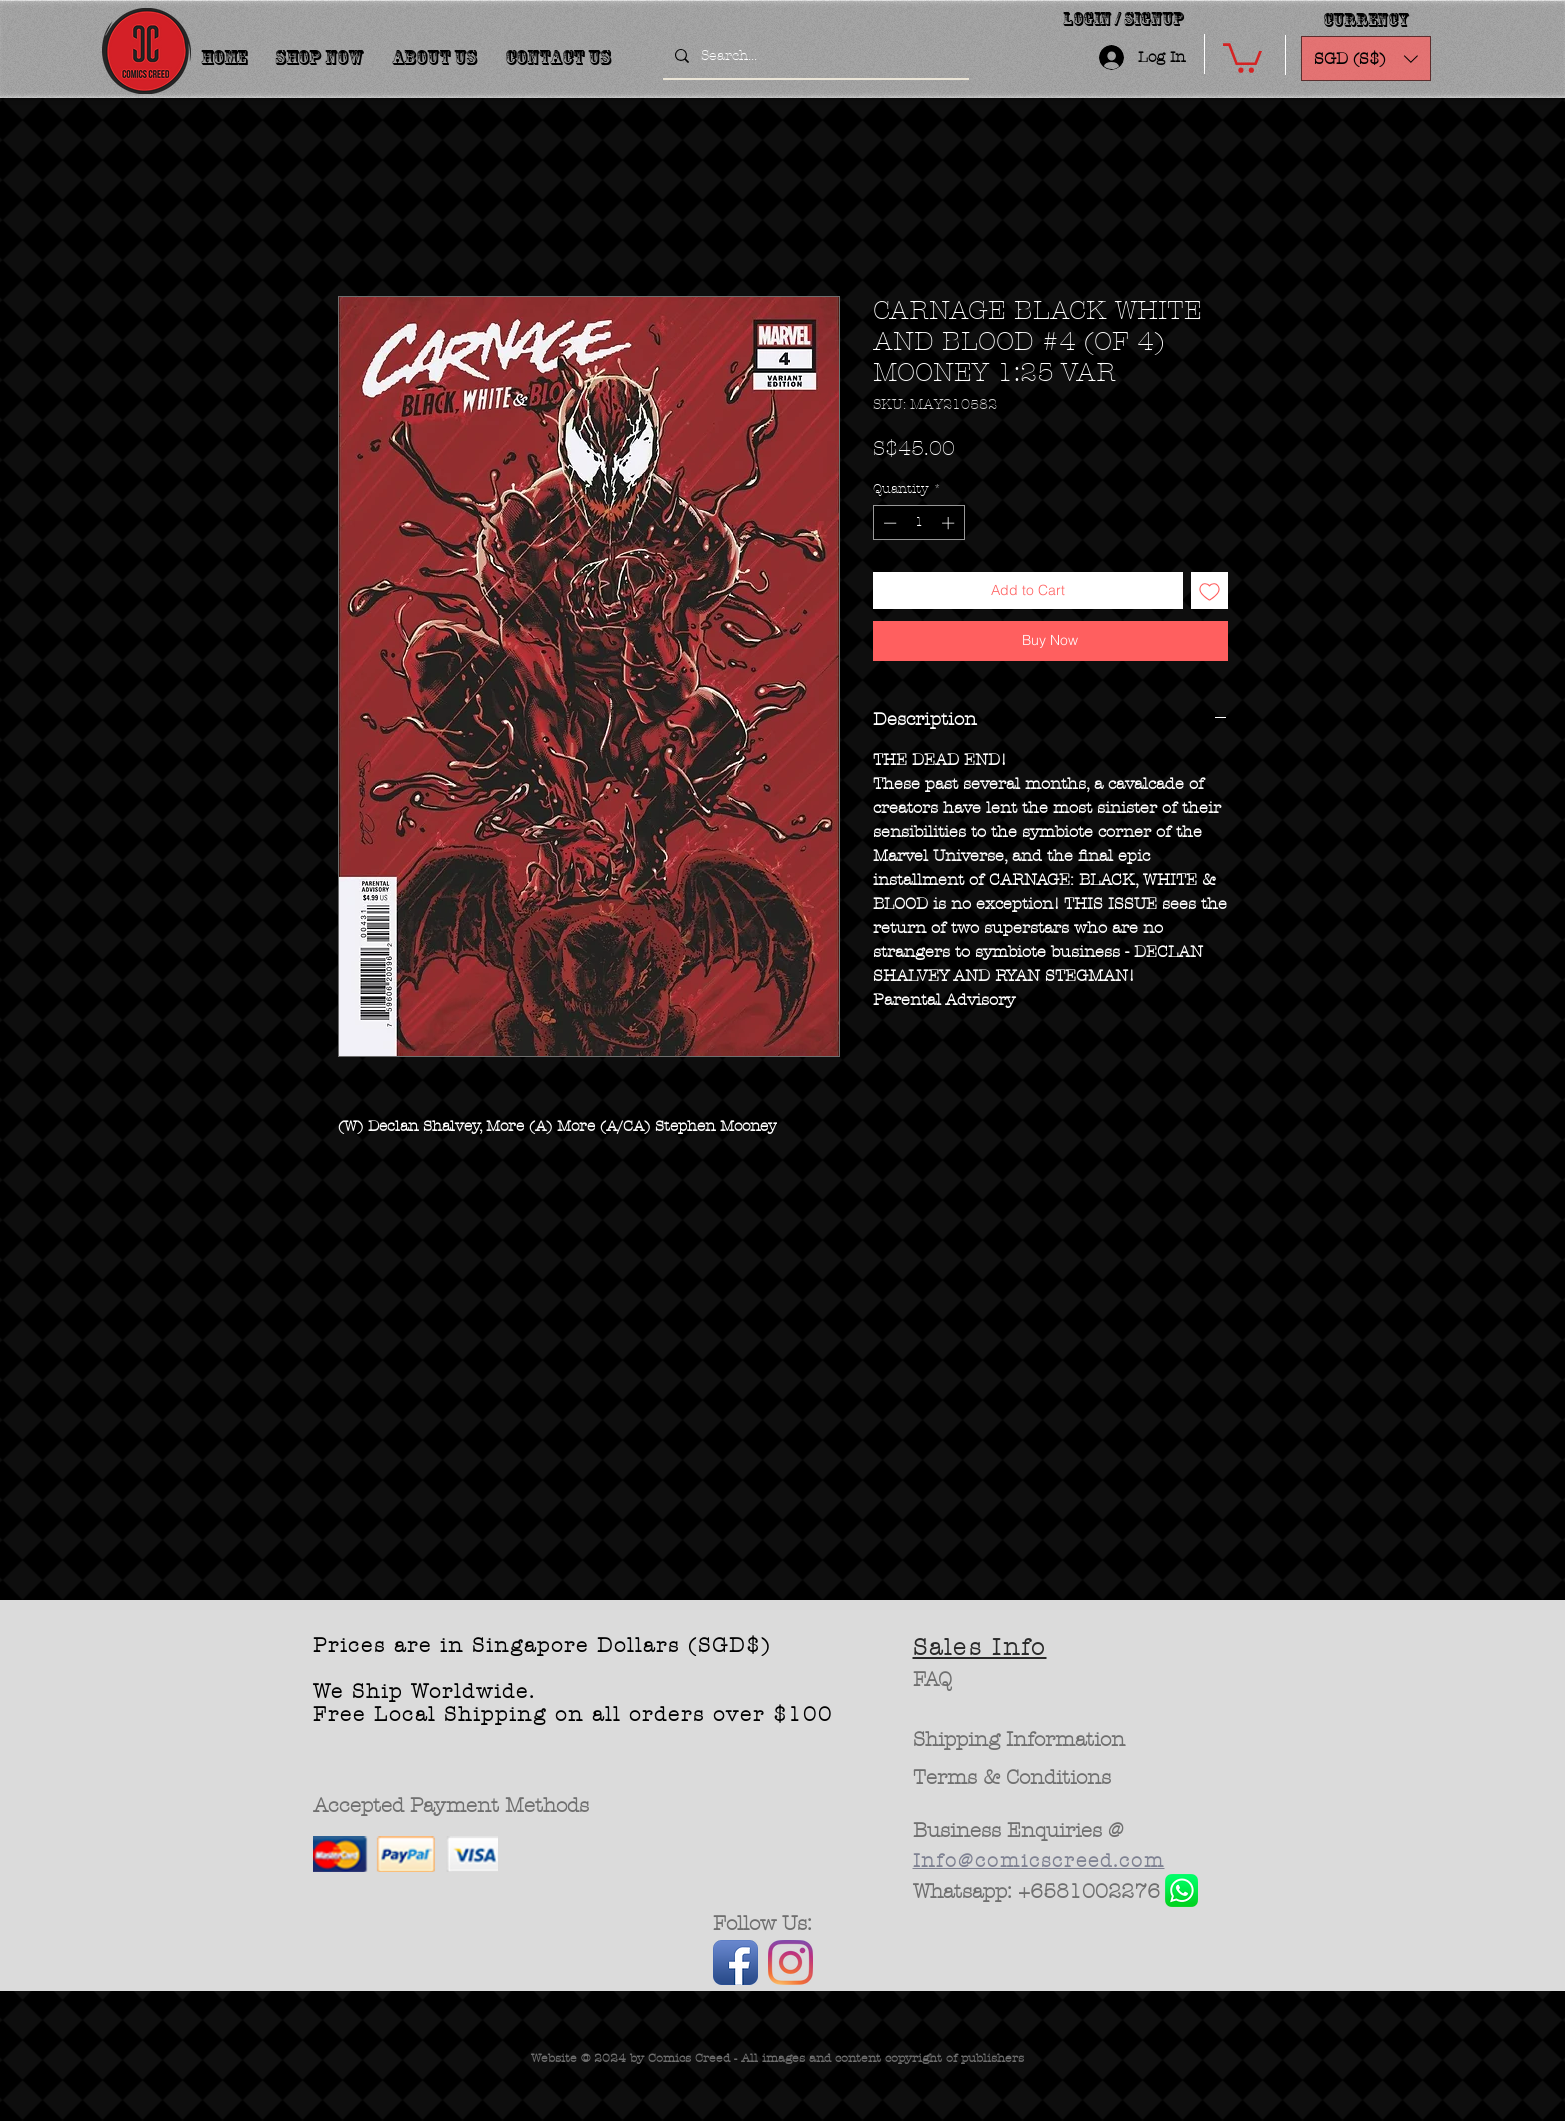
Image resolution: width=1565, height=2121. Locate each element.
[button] (1242, 56)
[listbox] (1366, 58)
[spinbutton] (918, 523)
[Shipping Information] (1020, 1740)
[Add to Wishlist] (1209, 590)
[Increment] (950, 523)
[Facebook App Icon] (735, 1962)
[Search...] (814, 56)
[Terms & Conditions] (1012, 1778)
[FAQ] (932, 1680)
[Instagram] (790, 1962)
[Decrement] (888, 523)
